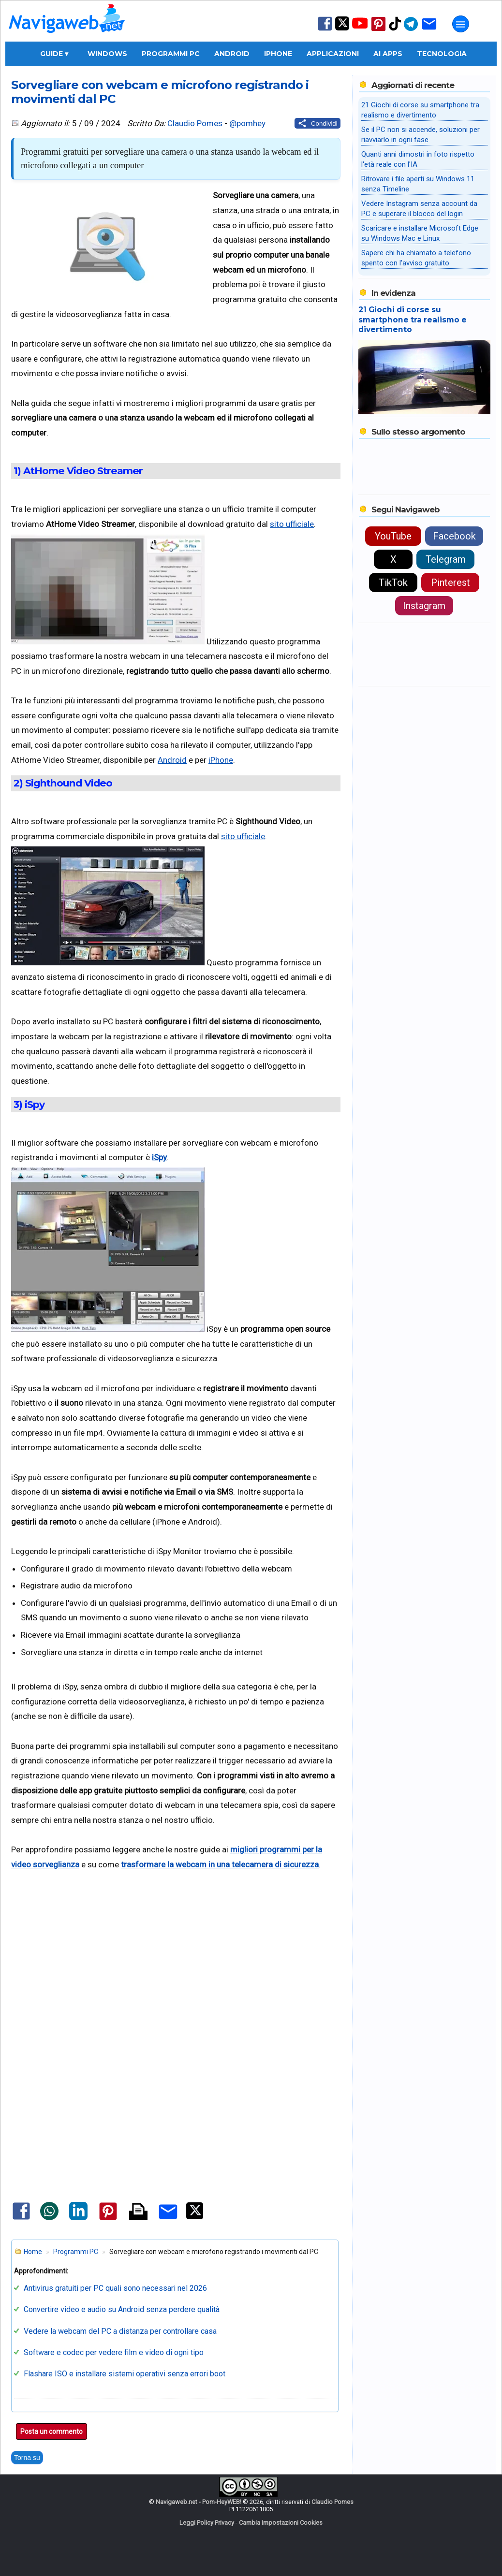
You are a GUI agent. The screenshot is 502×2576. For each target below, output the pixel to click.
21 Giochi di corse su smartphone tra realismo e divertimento (412, 319)
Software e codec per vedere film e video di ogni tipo (114, 2352)
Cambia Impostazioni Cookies (281, 2522)
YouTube (393, 536)
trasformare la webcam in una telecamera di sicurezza (220, 1864)
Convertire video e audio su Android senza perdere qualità (122, 2309)
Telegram (446, 559)
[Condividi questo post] (317, 123)
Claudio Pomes (194, 123)
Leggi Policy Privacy (206, 2522)
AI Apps (387, 53)
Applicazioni (333, 53)
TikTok (393, 582)
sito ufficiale (292, 524)
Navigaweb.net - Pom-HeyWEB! (198, 2501)
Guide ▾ (54, 53)
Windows (107, 53)
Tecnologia (442, 53)
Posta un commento (51, 2431)
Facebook (454, 536)
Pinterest (450, 582)
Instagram (424, 605)
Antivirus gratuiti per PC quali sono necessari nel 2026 (115, 2288)
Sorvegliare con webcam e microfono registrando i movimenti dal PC (160, 91)
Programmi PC (171, 53)
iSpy (159, 1157)
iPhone (278, 53)
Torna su (27, 2457)
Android (232, 53)
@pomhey (247, 123)
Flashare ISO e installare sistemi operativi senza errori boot (124, 2373)
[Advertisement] (175, 1969)
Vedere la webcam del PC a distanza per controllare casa (120, 2331)
